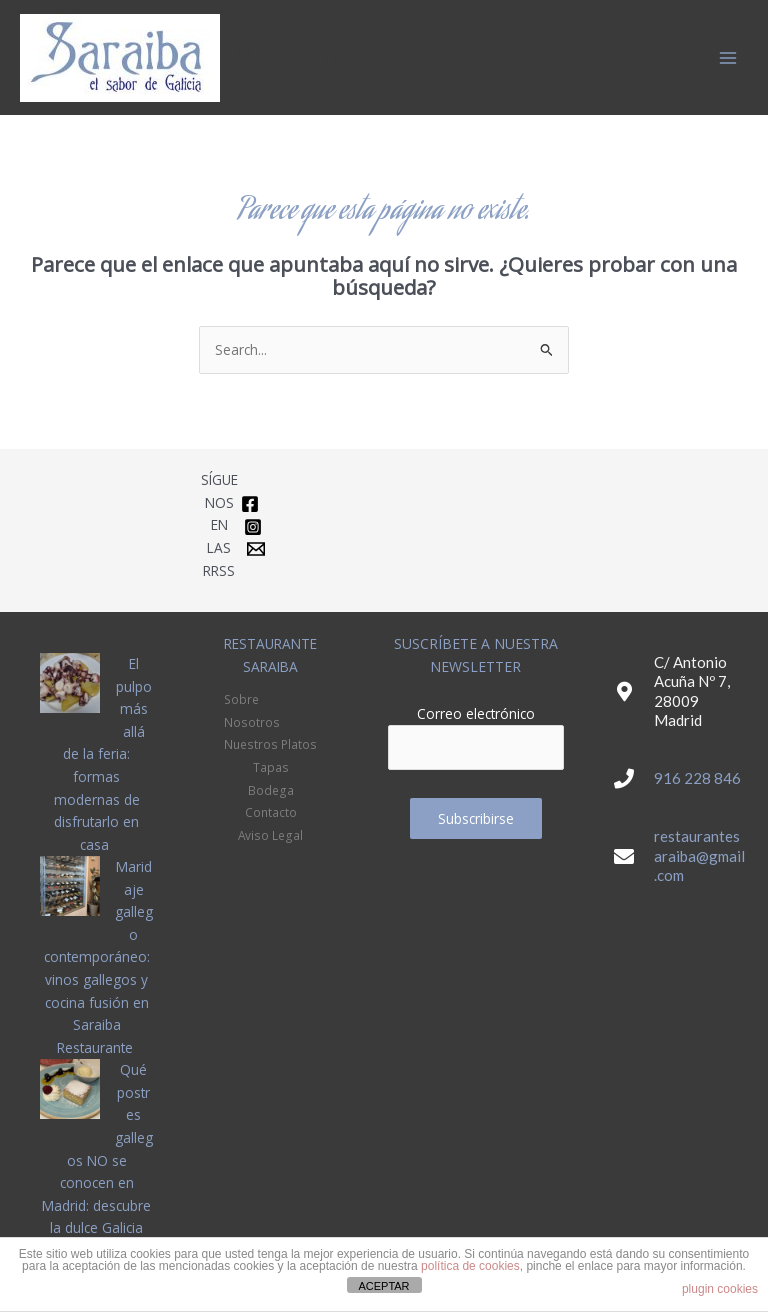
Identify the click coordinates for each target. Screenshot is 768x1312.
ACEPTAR (383, 1286)
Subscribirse (476, 818)
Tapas (271, 767)
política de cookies (470, 1266)
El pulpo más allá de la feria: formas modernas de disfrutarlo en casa (103, 754)
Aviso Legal (270, 835)
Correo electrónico (476, 713)
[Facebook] (250, 504)
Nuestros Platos (270, 744)
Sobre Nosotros (252, 710)
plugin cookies (720, 1289)
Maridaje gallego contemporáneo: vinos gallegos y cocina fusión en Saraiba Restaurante (98, 957)
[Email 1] (256, 549)
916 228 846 (697, 778)
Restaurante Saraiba (373, 57)
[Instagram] (253, 527)
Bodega (271, 790)
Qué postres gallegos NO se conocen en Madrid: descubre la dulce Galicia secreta (97, 1160)
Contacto (271, 812)
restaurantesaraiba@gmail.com (699, 855)
